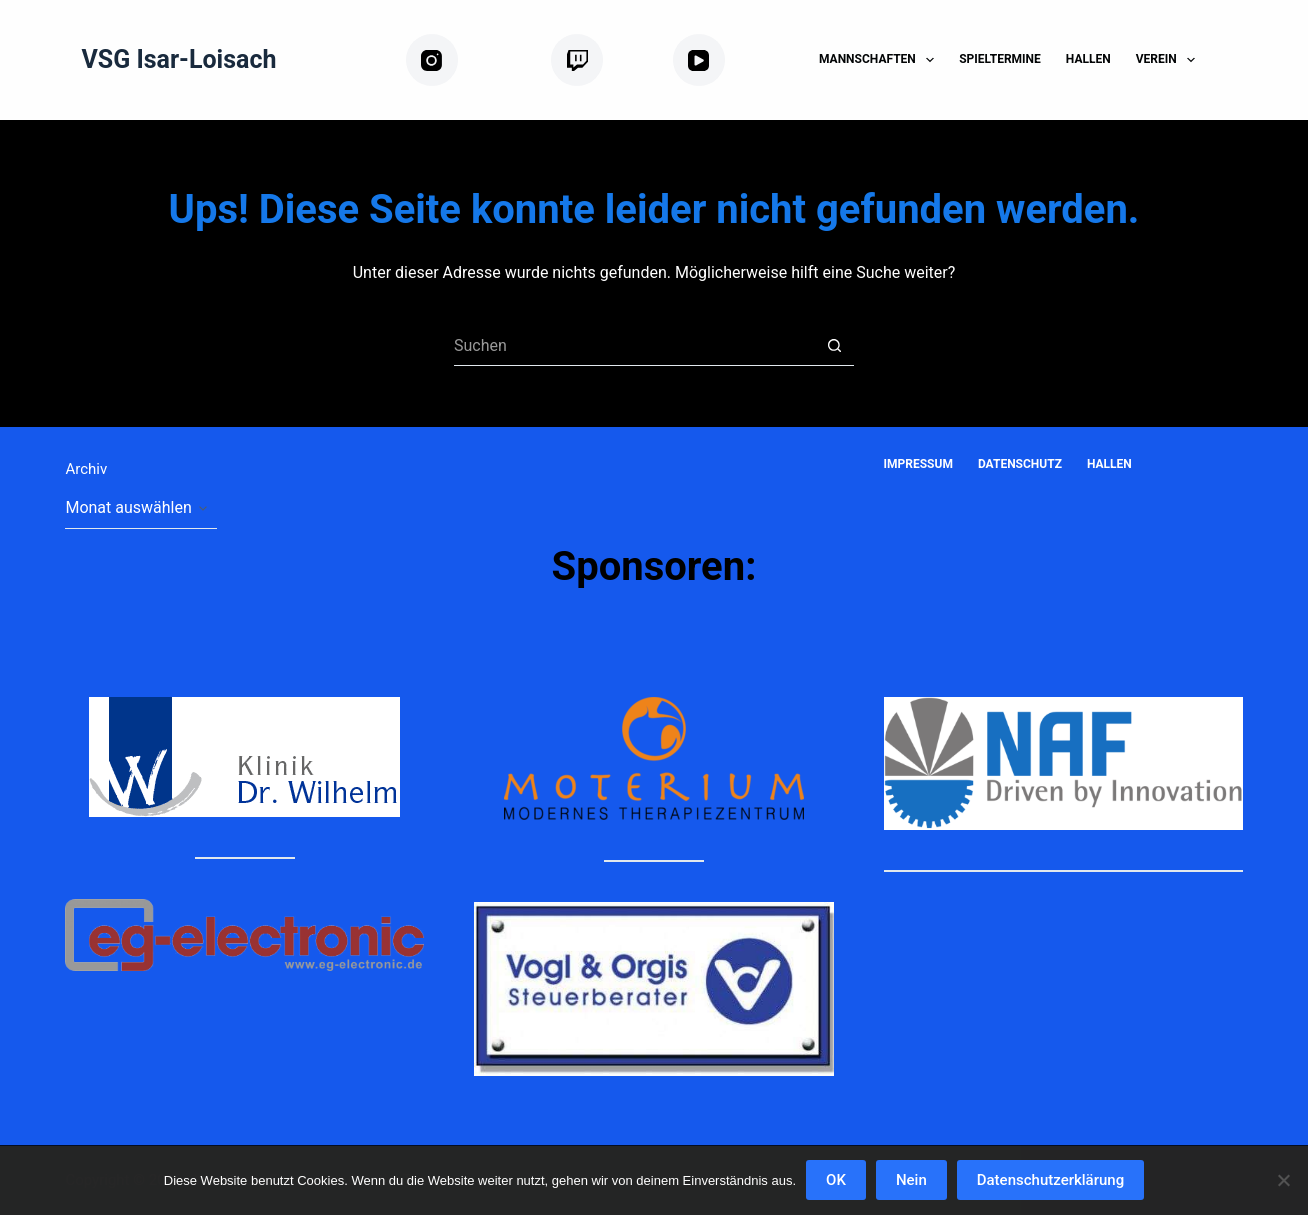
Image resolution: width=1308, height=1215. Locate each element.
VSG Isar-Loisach (178, 59)
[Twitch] (604, 60)
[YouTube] (730, 60)
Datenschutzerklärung (1050, 1180)
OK (836, 1180)
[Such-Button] (834, 346)
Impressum (918, 464)
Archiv (86, 469)
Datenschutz (1020, 464)
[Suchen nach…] (634, 346)
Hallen (1088, 59)
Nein (911, 1180)
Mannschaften (880, 60)
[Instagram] (470, 60)
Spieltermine (1000, 59)
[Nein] (1283, 1180)
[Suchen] (1235, 60)
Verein (1169, 60)
